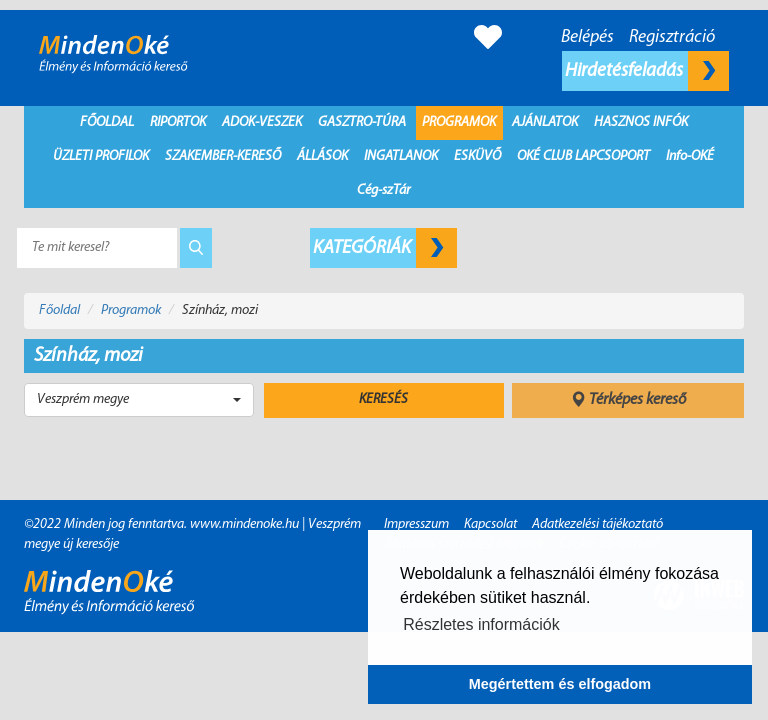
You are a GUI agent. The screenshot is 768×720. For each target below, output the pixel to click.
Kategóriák (385, 248)
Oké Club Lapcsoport (583, 156)
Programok (459, 122)
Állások (322, 156)
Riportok (178, 122)
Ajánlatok (545, 122)
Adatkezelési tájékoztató (597, 524)
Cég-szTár (383, 190)
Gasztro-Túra (362, 122)
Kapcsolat (490, 524)
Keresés (383, 399)
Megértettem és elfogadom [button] (560, 684)
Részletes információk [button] (481, 624)
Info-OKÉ (690, 156)
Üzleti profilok (101, 156)
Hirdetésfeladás (647, 71)
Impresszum (416, 524)
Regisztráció (672, 37)
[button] (139, 400)
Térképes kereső (628, 400)
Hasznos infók (641, 122)
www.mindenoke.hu (244, 524)
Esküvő (477, 156)
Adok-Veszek (262, 122)
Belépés (587, 37)
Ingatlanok (401, 156)
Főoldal (107, 122)
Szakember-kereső (223, 156)
